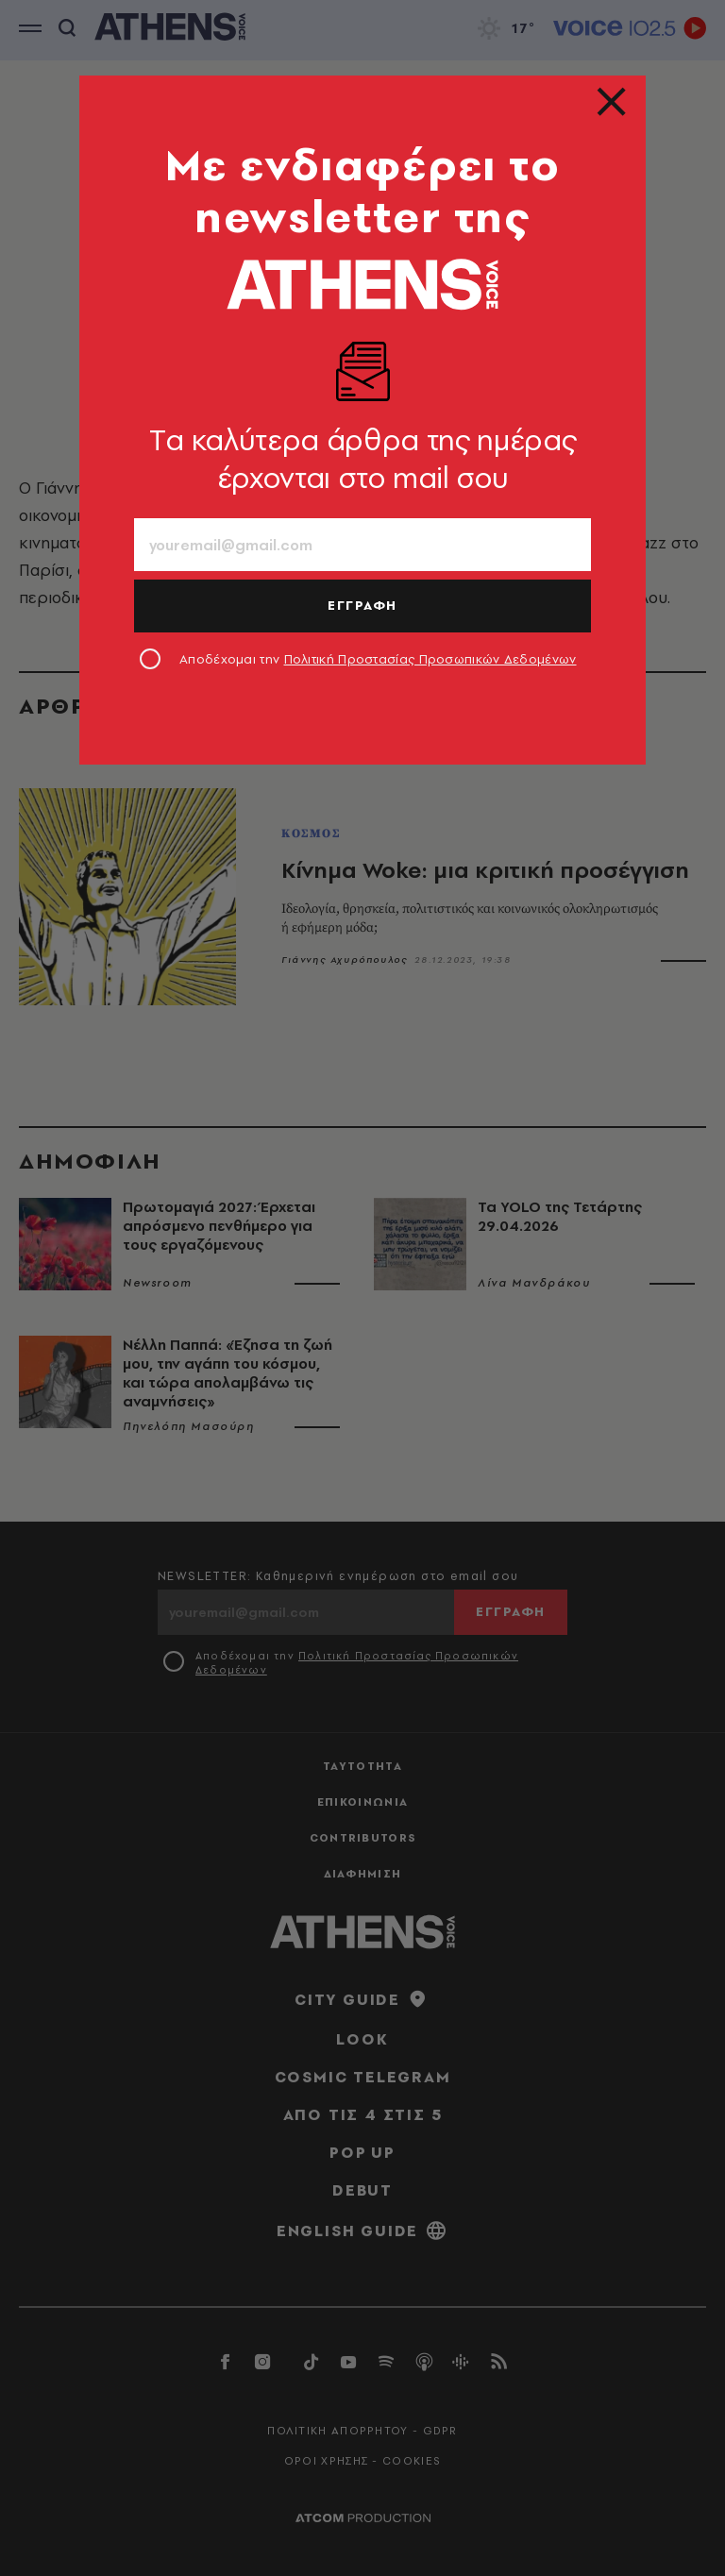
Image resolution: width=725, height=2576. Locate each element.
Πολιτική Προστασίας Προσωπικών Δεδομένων (430, 658)
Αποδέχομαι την (378, 658)
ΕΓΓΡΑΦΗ (362, 605)
